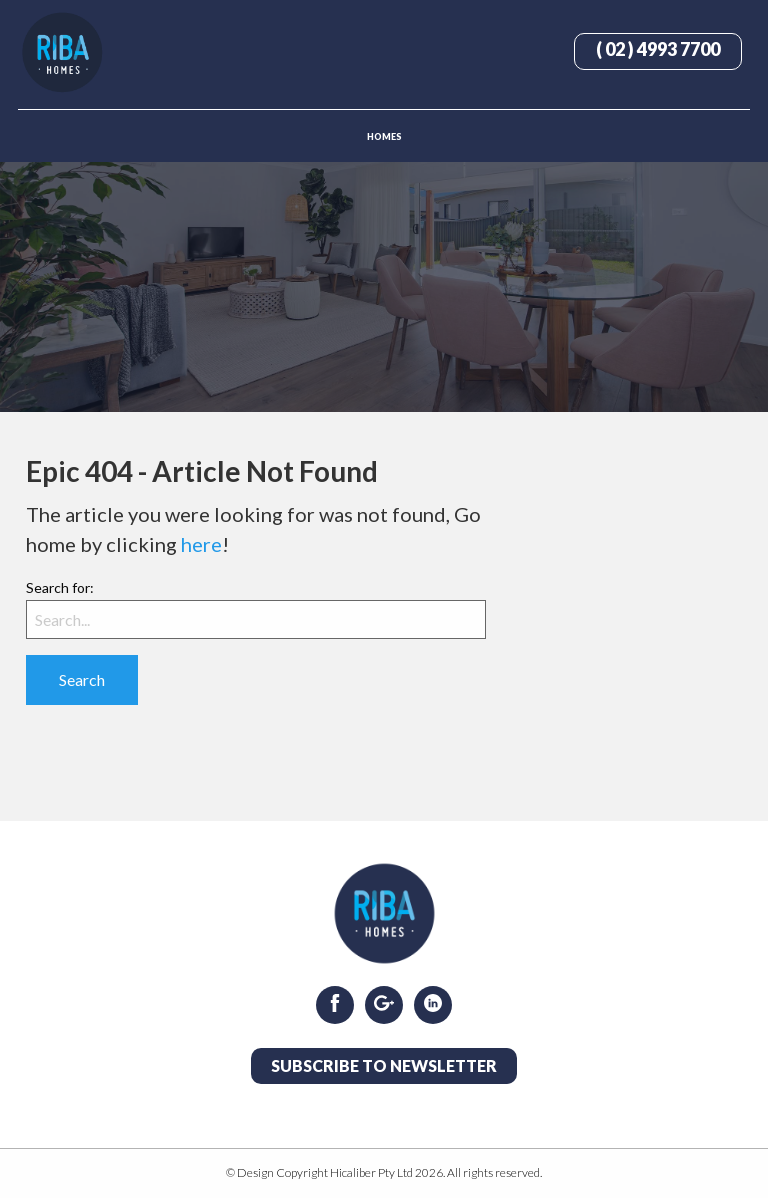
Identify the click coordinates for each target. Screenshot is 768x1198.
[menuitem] (384, 135)
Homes (384, 136)
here (201, 544)
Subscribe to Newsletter (384, 1065)
